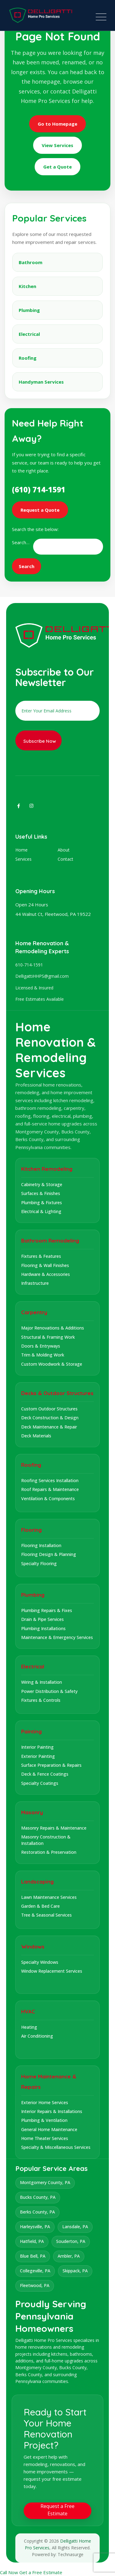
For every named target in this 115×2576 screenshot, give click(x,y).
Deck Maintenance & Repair (49, 1427)
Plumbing (29, 310)
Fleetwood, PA (34, 2285)
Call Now (9, 2572)
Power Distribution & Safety (49, 1691)
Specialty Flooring (39, 1563)
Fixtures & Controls (40, 1700)
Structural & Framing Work (48, 1337)
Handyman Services (41, 382)
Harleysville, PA (35, 2226)
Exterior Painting (38, 1756)
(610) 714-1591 (38, 489)
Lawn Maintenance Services (49, 1897)
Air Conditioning (37, 2036)
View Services (57, 145)
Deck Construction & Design (50, 1418)
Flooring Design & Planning (48, 1554)
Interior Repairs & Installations (51, 2111)
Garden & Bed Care (40, 1906)
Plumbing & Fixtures (41, 1202)
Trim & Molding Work (42, 1355)
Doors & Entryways (40, 1346)
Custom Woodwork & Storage (51, 1364)
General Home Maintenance (49, 2129)
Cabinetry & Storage (41, 1184)
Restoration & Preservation (48, 1852)
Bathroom (30, 262)
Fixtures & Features (41, 1256)
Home (21, 850)
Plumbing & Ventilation (44, 2120)
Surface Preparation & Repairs (51, 1765)
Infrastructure (35, 1283)
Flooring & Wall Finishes (45, 1265)
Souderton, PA (70, 2241)
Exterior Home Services (44, 2102)
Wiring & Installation (41, 1682)
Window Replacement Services (51, 1971)
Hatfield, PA (32, 2241)
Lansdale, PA (75, 2226)
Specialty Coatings (39, 1783)
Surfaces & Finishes (40, 1193)
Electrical (29, 334)
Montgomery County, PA (45, 2182)
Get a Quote (57, 167)
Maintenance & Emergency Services (57, 1637)
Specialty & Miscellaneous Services (55, 2147)
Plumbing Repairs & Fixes (46, 1610)
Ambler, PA (69, 2256)
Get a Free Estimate (40, 2572)
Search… (20, 542)
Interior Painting (37, 1747)
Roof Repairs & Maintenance (50, 1489)
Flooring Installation (41, 1545)
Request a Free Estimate (57, 2510)
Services (23, 859)
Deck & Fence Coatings (44, 1774)
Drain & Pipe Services (42, 1619)
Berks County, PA (37, 2212)
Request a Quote (40, 510)
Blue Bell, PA (32, 2256)
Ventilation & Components (48, 1498)
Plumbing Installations (43, 1628)
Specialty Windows (39, 1962)
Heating (29, 2027)
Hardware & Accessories (45, 1274)
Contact (65, 859)
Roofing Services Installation (50, 1480)
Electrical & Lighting (41, 1211)
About (64, 850)
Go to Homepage (57, 124)
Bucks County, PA (38, 2197)
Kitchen (27, 286)
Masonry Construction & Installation (46, 1840)
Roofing (27, 358)
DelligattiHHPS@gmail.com (42, 976)
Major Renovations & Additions (52, 1328)
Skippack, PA (75, 2271)
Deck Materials (36, 1436)
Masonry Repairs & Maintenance (53, 1828)
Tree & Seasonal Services (46, 1915)
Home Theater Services (44, 2138)
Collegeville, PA (35, 2271)
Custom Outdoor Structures (49, 1409)
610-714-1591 (29, 965)
